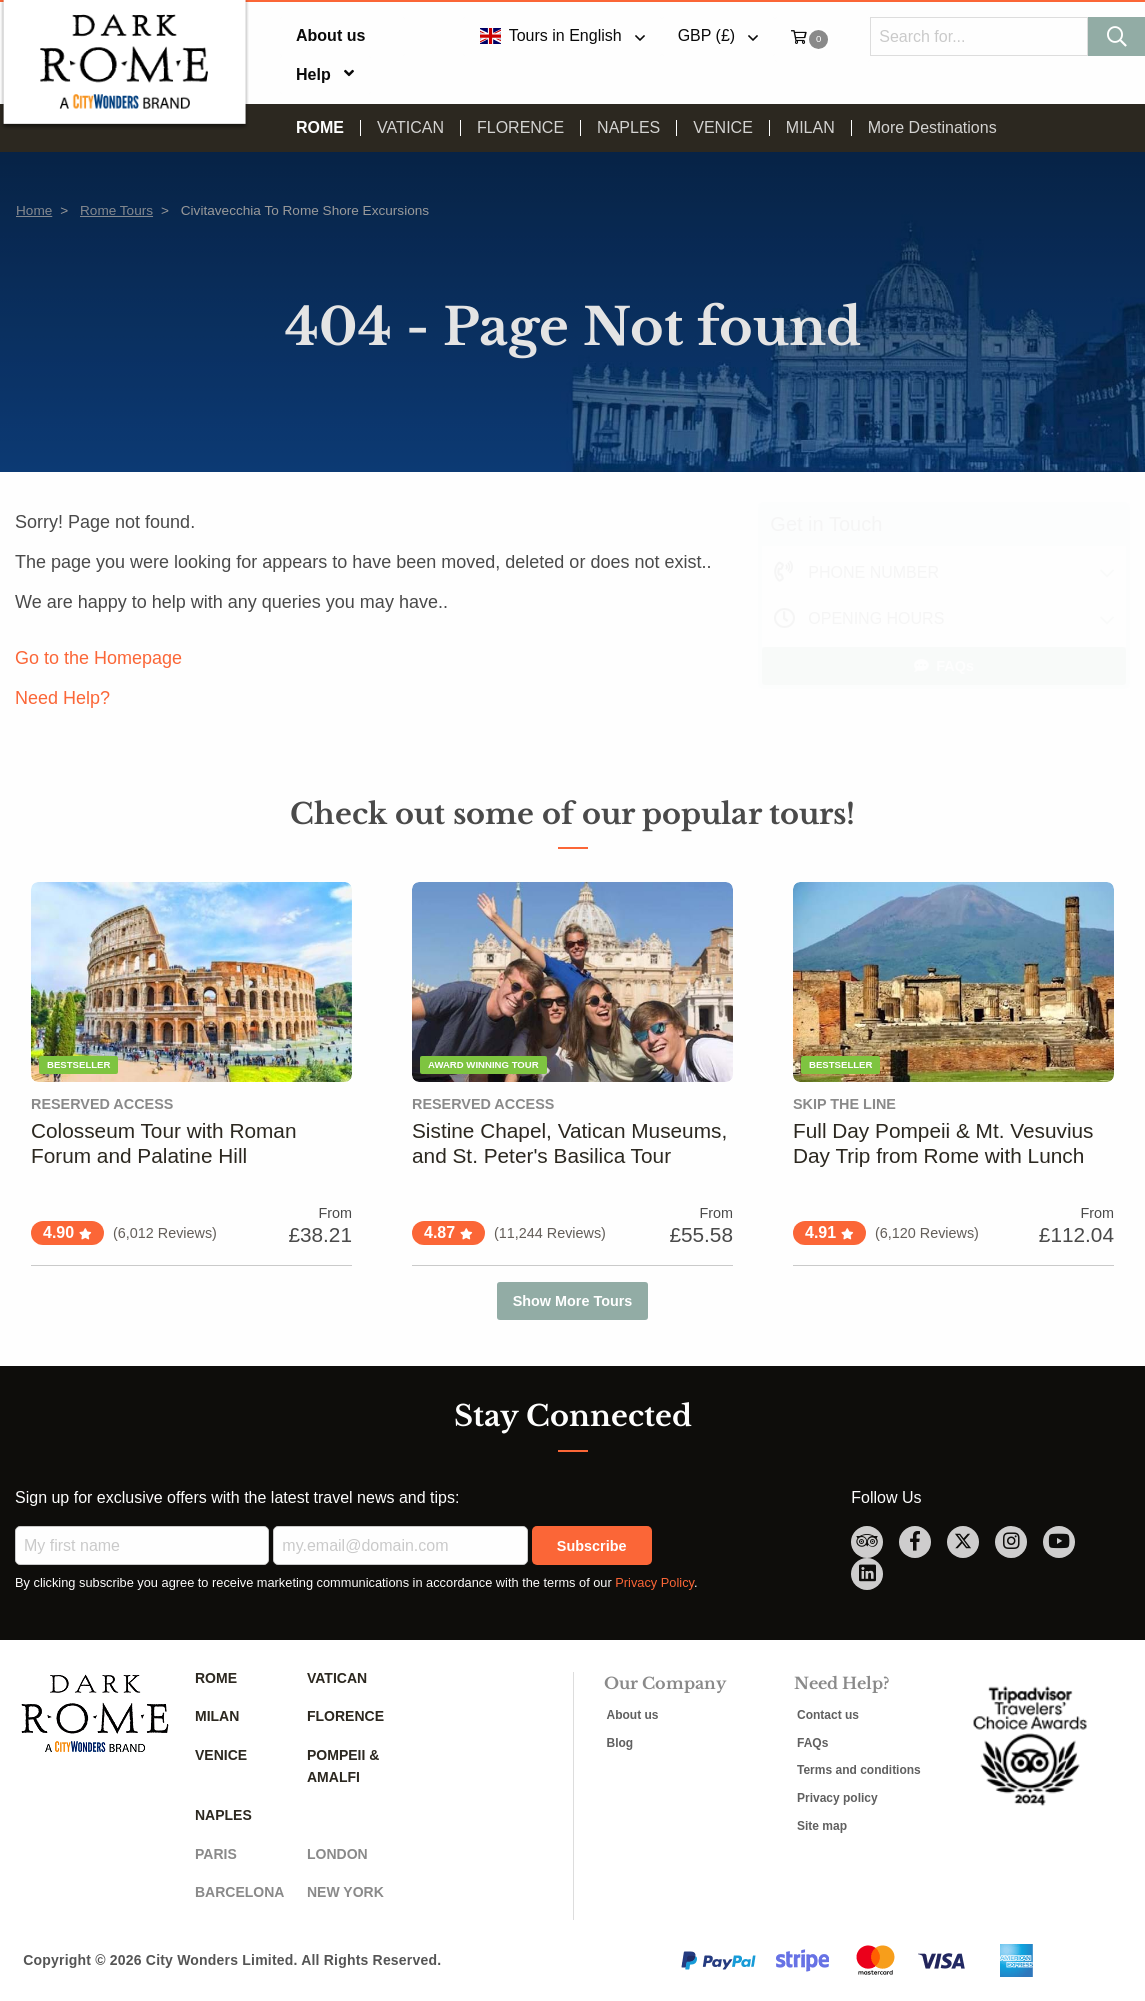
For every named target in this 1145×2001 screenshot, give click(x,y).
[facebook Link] (915, 1542)
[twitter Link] (963, 1542)
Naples (628, 128)
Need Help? (62, 698)
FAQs (944, 666)
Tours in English (550, 35)
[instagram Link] (1011, 1542)
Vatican (410, 128)
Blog (620, 1743)
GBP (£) (707, 35)
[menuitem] (342, 36)
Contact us (828, 1715)
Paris (216, 1854)
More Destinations (932, 128)
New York (345, 1892)
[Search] (1116, 36)
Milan (810, 128)
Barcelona (239, 1892)
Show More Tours (573, 1301)
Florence (520, 128)
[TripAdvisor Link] (867, 1542)
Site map (822, 1826)
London (337, 1854)
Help (313, 74)
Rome (320, 128)
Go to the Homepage (98, 658)
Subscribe (592, 1546)
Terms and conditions (859, 1770)
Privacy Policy (654, 1582)
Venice (723, 128)
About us (330, 35)
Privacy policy (837, 1798)
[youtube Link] (1059, 1542)
